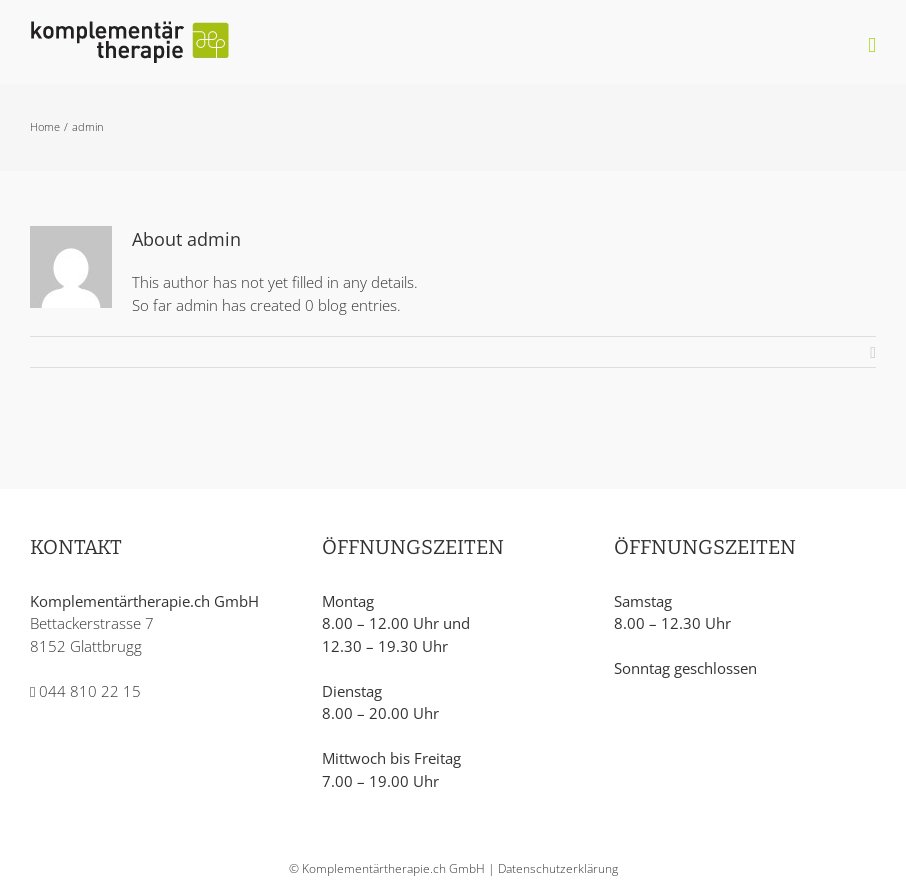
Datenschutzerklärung (558, 868)
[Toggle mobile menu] (872, 45)
